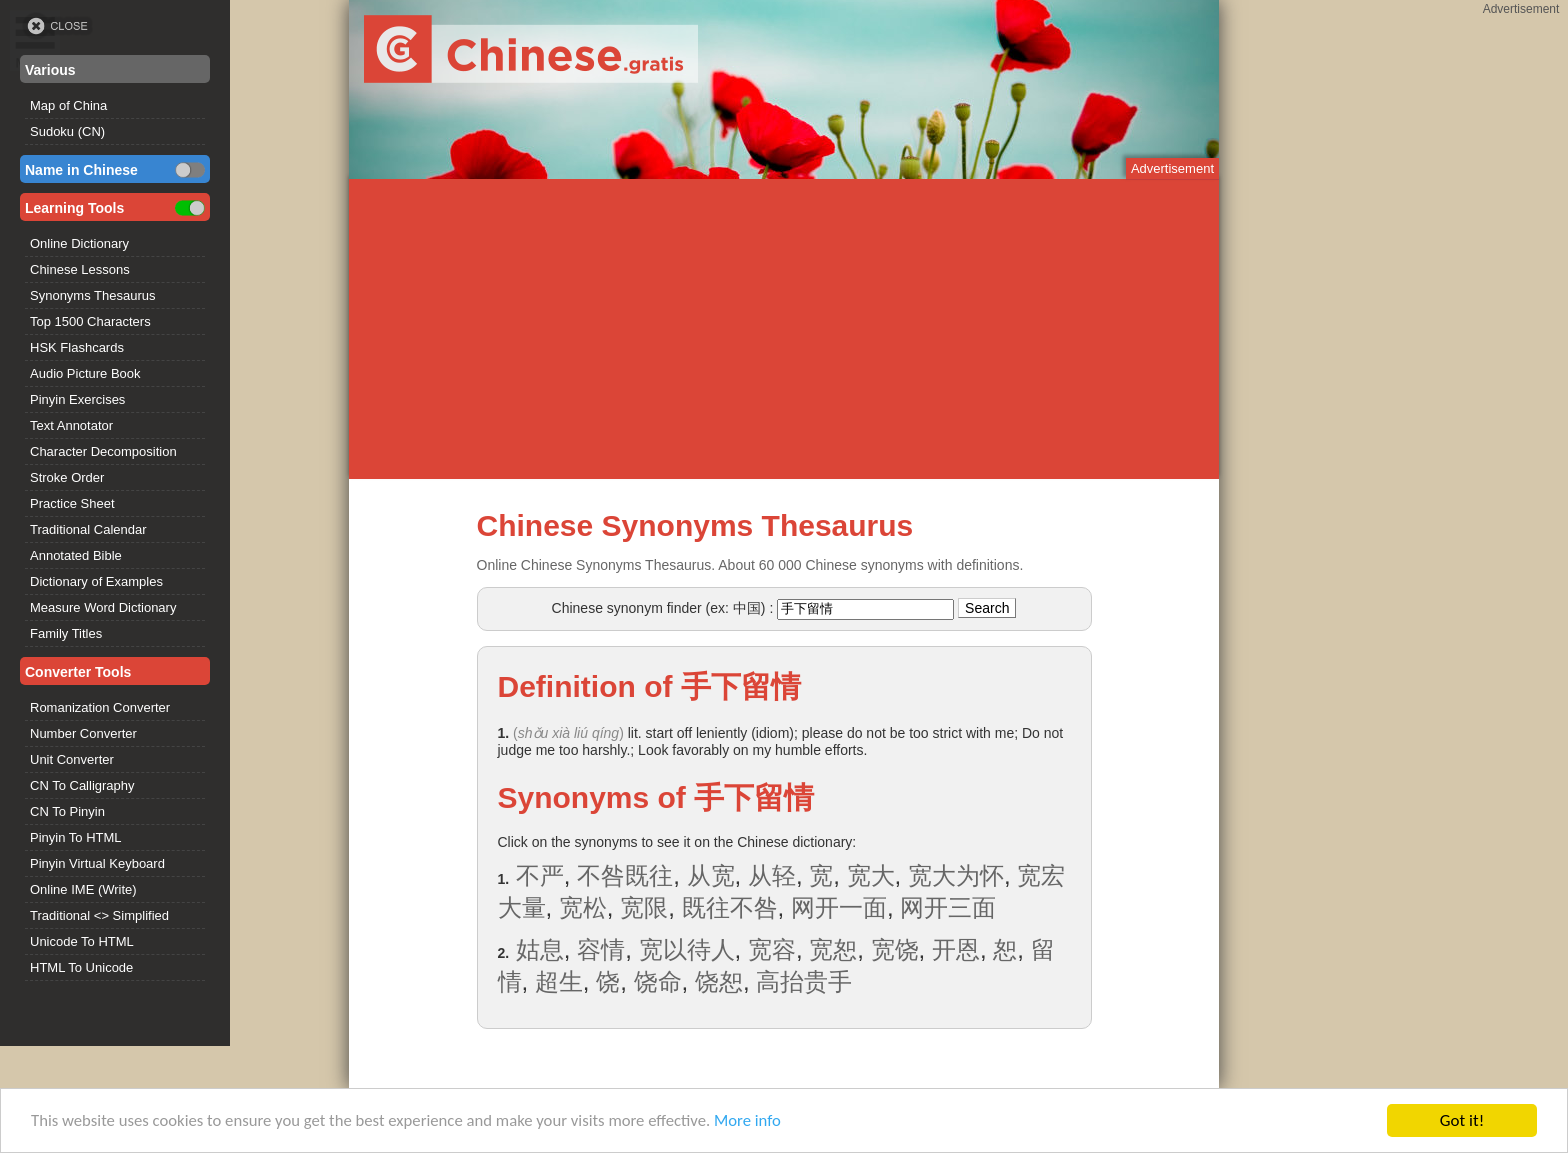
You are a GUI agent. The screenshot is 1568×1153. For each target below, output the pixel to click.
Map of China (68, 105)
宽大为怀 (956, 875)
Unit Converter (72, 759)
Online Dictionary (79, 243)
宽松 (583, 907)
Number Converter (83, 733)
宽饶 (895, 949)
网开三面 (948, 907)
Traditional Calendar (88, 529)
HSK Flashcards (77, 347)
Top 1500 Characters (90, 321)
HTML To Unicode (81, 967)
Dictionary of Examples (96, 581)
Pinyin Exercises (77, 399)
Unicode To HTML (82, 941)
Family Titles (66, 633)
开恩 (956, 949)
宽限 (644, 907)
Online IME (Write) (83, 889)
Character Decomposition (103, 451)
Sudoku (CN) (67, 131)
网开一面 (839, 907)
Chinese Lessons (80, 269)
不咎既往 (625, 875)
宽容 (772, 949)
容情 (601, 949)
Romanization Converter (100, 707)
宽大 (871, 875)
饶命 (658, 981)
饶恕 (719, 981)
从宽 (711, 875)
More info (761, 1122)
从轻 (772, 875)
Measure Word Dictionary (103, 607)
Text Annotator (71, 425)
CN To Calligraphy (82, 785)
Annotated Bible (76, 555)
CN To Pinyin (67, 811)
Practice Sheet (72, 503)
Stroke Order (67, 477)
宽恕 (833, 949)
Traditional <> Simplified (99, 915)
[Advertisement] (784, 329)
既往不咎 (730, 907)
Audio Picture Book (85, 373)
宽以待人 (687, 949)
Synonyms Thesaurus (93, 295)
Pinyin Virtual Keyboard (97, 863)
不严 (540, 875)
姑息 (540, 949)
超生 (559, 981)
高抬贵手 (804, 981)
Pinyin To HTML (76, 837)
